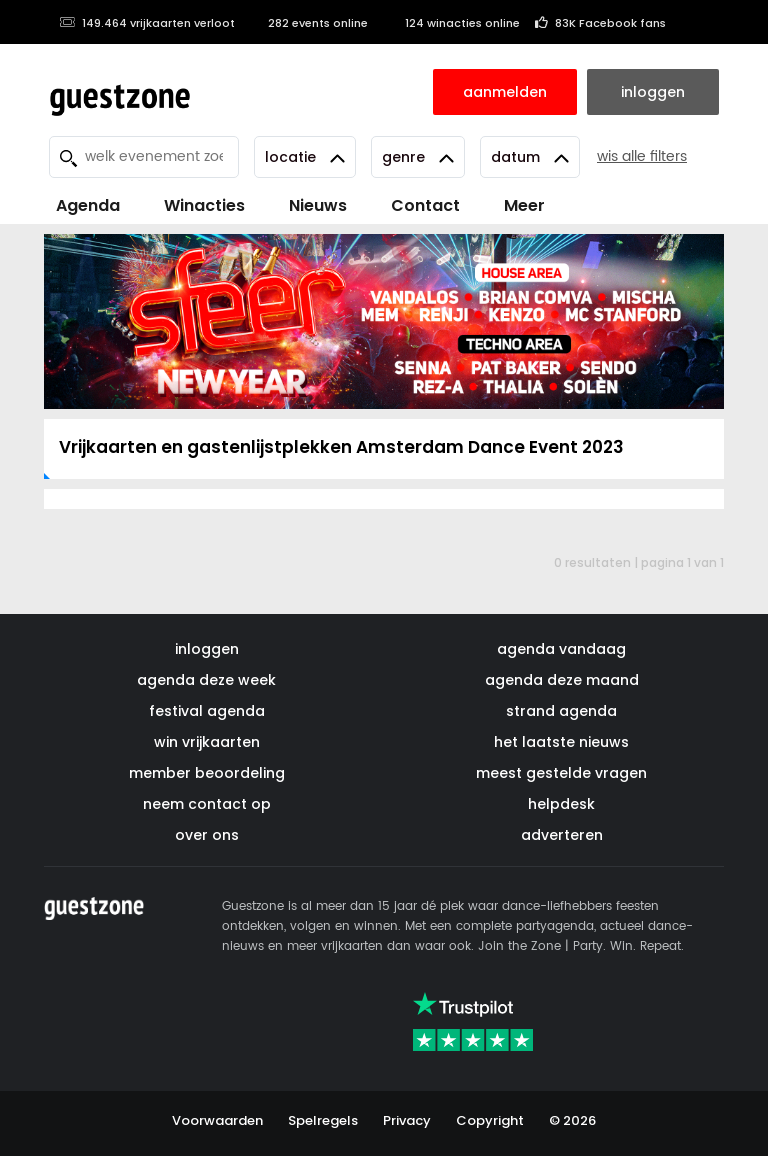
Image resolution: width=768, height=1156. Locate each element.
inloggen (207, 649)
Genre (418, 157)
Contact (425, 205)
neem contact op (207, 804)
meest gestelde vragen (561, 773)
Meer (524, 205)
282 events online (309, 23)
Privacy (407, 1120)
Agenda (88, 205)
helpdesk (561, 804)
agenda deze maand (562, 680)
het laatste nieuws (561, 742)
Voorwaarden (217, 1120)
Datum (530, 157)
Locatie (305, 157)
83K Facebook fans (600, 23)
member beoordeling (207, 773)
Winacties (204, 205)
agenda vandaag (561, 649)
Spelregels (323, 1120)
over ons (207, 835)
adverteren (562, 835)
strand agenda (561, 711)
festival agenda (207, 711)
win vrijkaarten (207, 742)
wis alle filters (642, 156)
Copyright (490, 1120)
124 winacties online (451, 23)
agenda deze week (206, 680)
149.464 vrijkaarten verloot (147, 23)
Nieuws (318, 205)
